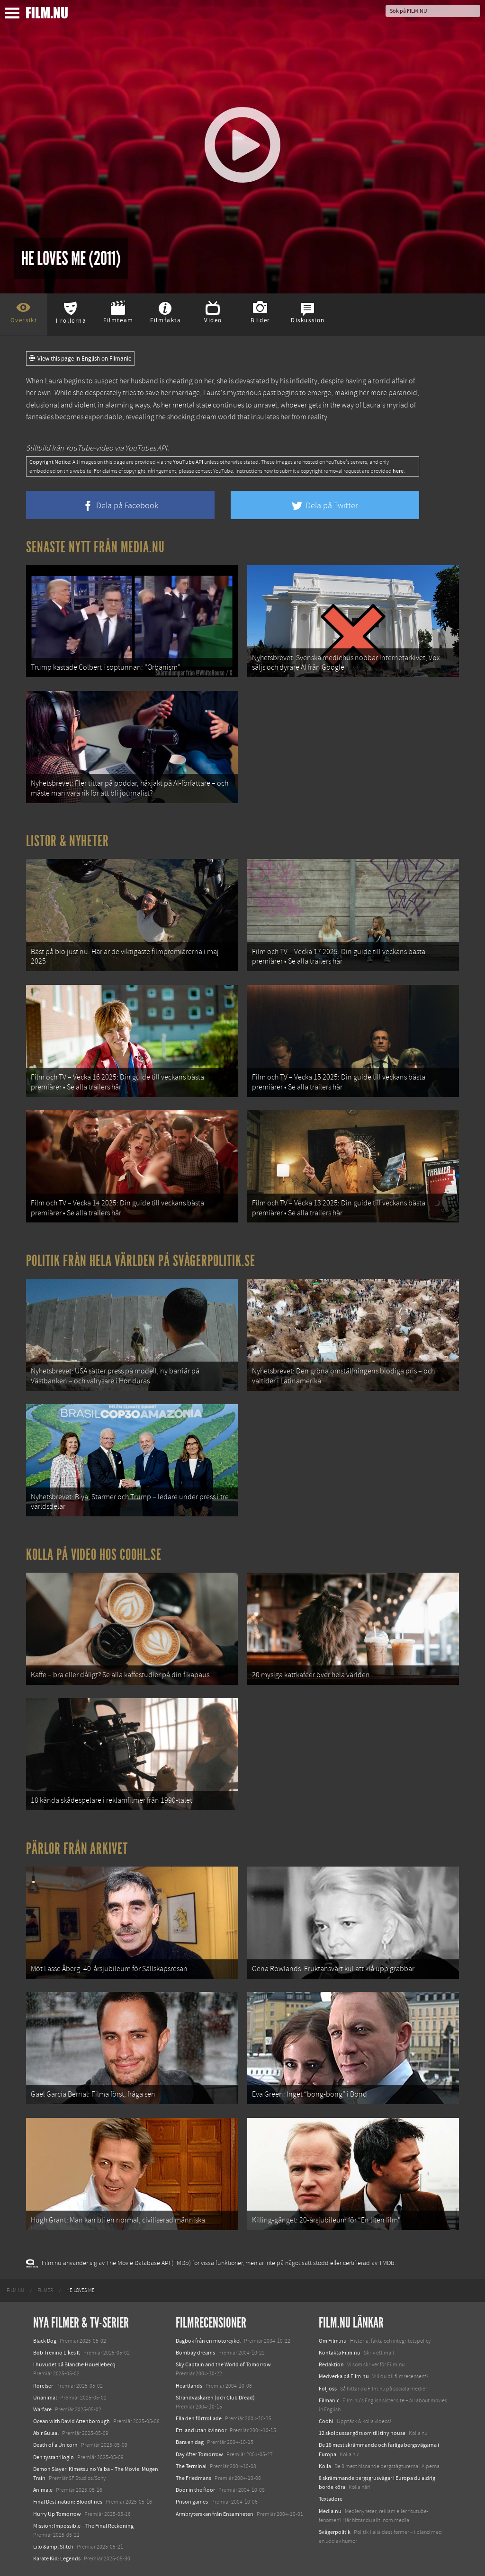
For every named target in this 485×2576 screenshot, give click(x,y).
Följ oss (328, 2388)
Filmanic (329, 2400)
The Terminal (191, 2466)
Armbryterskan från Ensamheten (214, 2514)
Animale (43, 2490)
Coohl (326, 2421)
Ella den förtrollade (199, 2418)
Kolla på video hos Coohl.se (94, 1555)
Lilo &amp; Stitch (53, 2546)
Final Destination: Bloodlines (67, 2501)
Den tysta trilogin (53, 2457)
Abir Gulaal (46, 2433)
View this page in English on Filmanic (80, 358)
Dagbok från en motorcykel (208, 2340)
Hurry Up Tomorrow (57, 2514)
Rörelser (43, 2385)
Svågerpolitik (334, 2532)
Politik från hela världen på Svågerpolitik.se (140, 1261)
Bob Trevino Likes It (56, 2352)
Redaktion (331, 2364)
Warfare (42, 2409)
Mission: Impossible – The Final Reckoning (83, 2526)
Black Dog (44, 2340)
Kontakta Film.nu (339, 2352)
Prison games (192, 2501)
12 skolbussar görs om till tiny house (362, 2433)
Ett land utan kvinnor (201, 2430)
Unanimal (45, 2397)
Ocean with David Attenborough (71, 2421)
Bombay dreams (195, 2352)
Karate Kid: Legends (57, 2558)
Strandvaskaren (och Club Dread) (215, 2397)
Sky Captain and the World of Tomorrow (223, 2364)
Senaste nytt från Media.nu (95, 547)
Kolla (325, 2466)
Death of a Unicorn (55, 2445)
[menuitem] (15, 2290)
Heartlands (189, 2385)
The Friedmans (193, 2478)
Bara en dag (190, 2442)
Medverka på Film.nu (344, 2376)
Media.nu (330, 2511)
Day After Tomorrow (199, 2454)
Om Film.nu (333, 2340)
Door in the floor (195, 2490)
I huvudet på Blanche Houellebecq (74, 2364)
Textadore (330, 2499)
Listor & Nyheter (67, 841)
